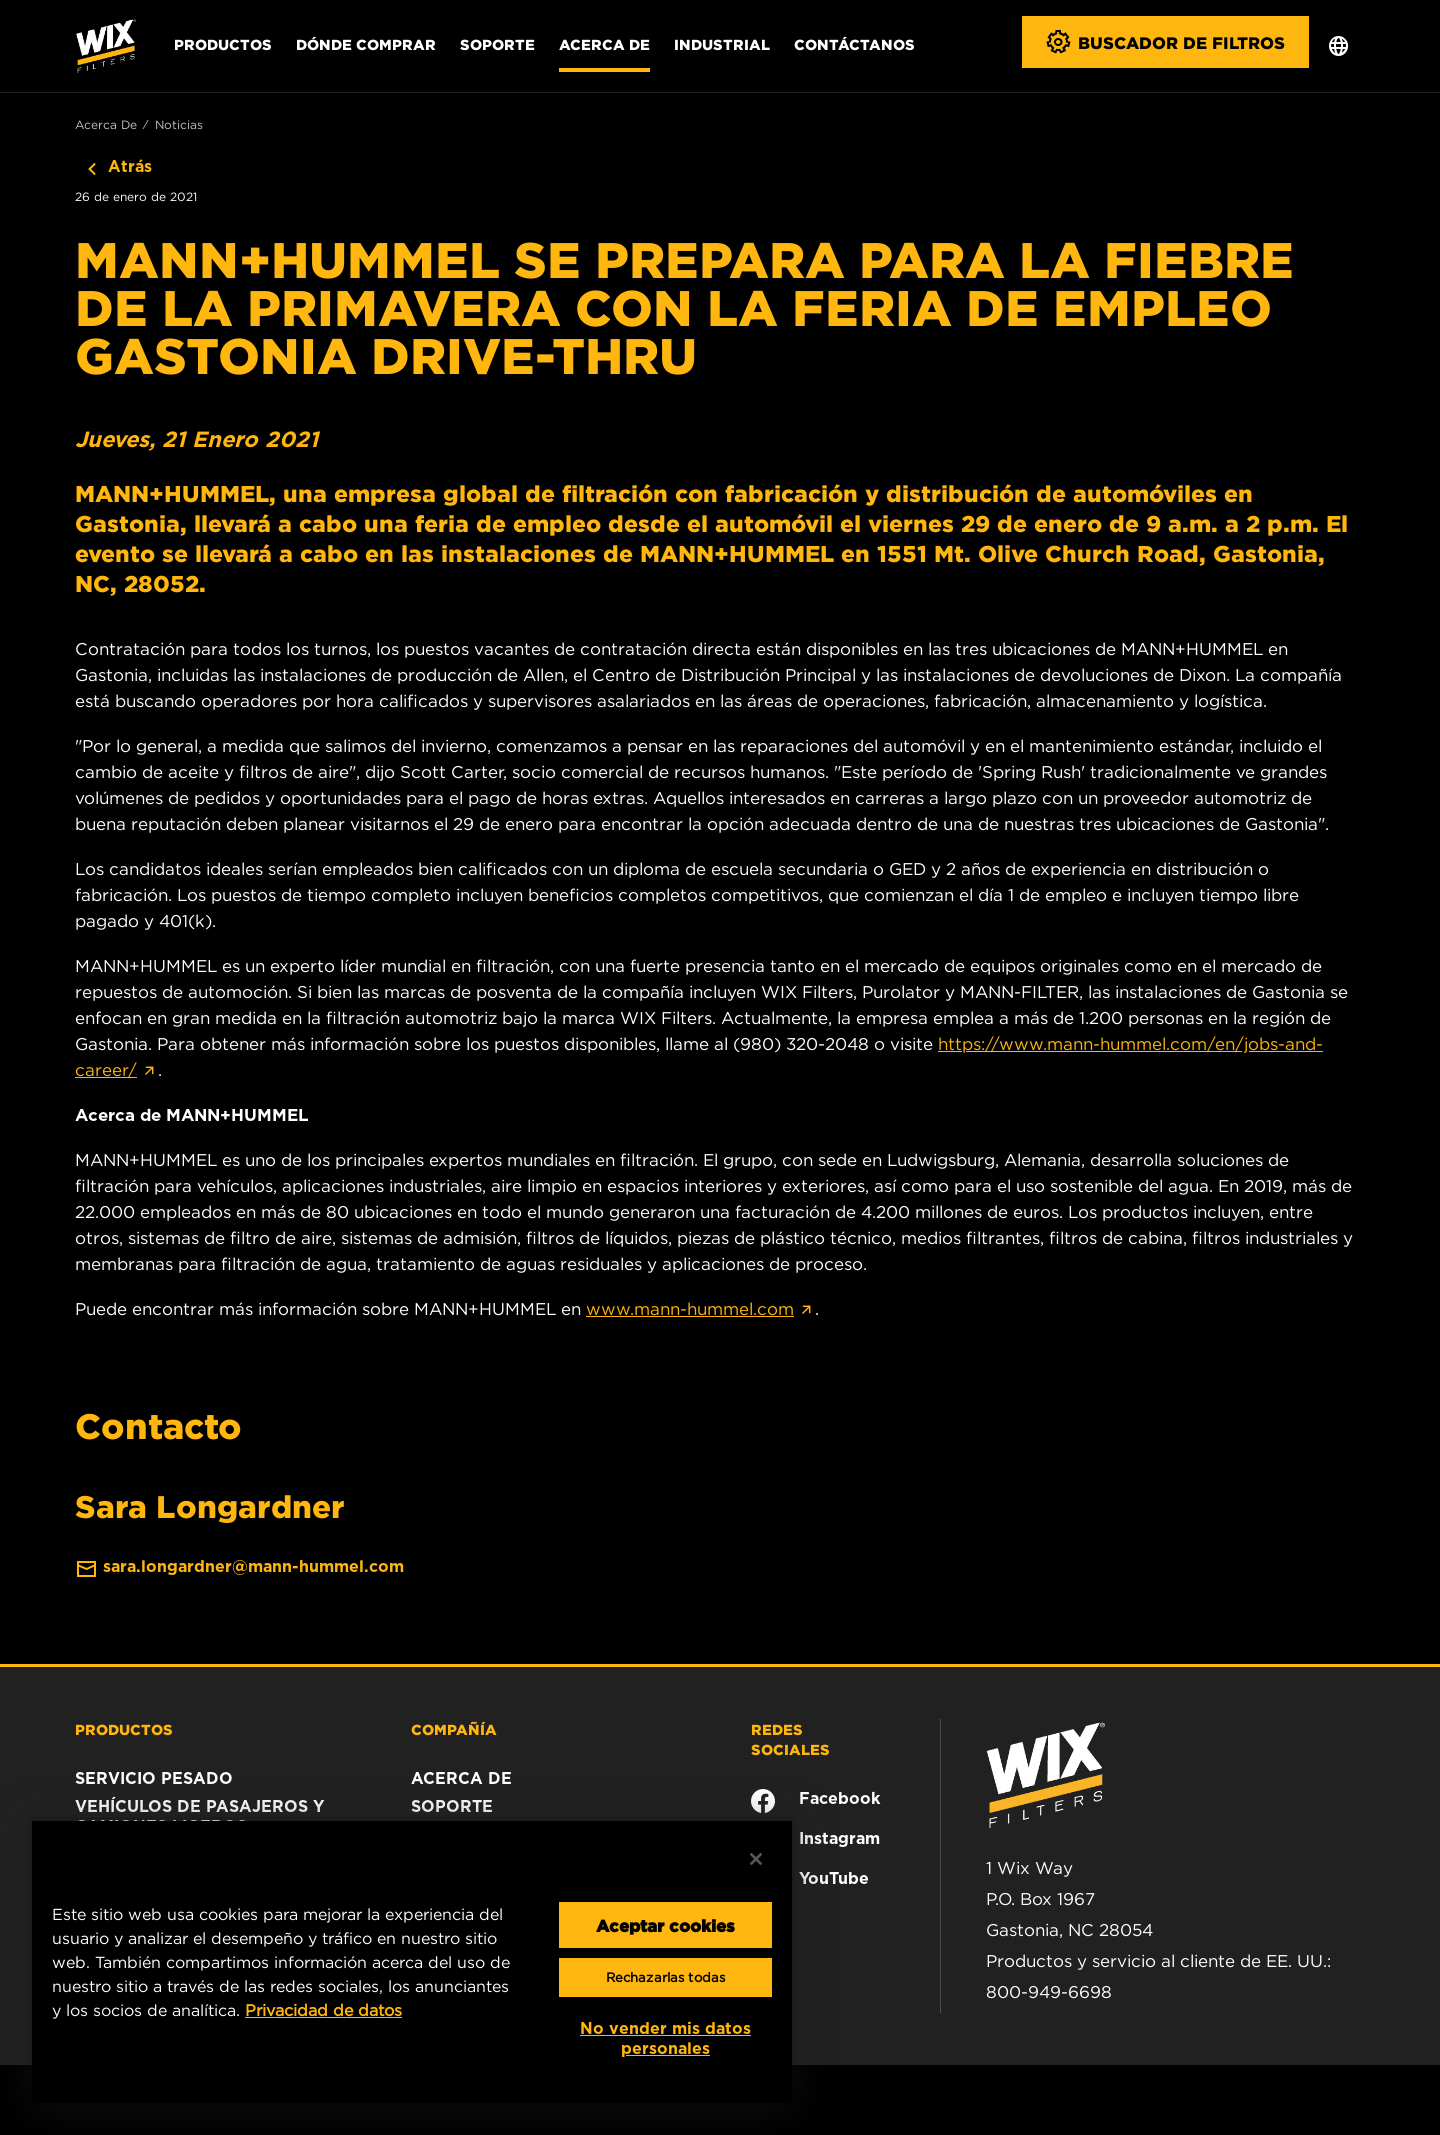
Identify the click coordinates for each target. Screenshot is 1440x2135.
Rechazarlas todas (665, 1977)
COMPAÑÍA (454, 1729)
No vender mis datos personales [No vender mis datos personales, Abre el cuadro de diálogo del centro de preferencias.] (665, 2038)
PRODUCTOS (124, 1729)
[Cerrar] (756, 1859)
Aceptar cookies (665, 1925)
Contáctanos (854, 44)
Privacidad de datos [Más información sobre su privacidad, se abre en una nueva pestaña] (323, 2010)
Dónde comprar (366, 44)
